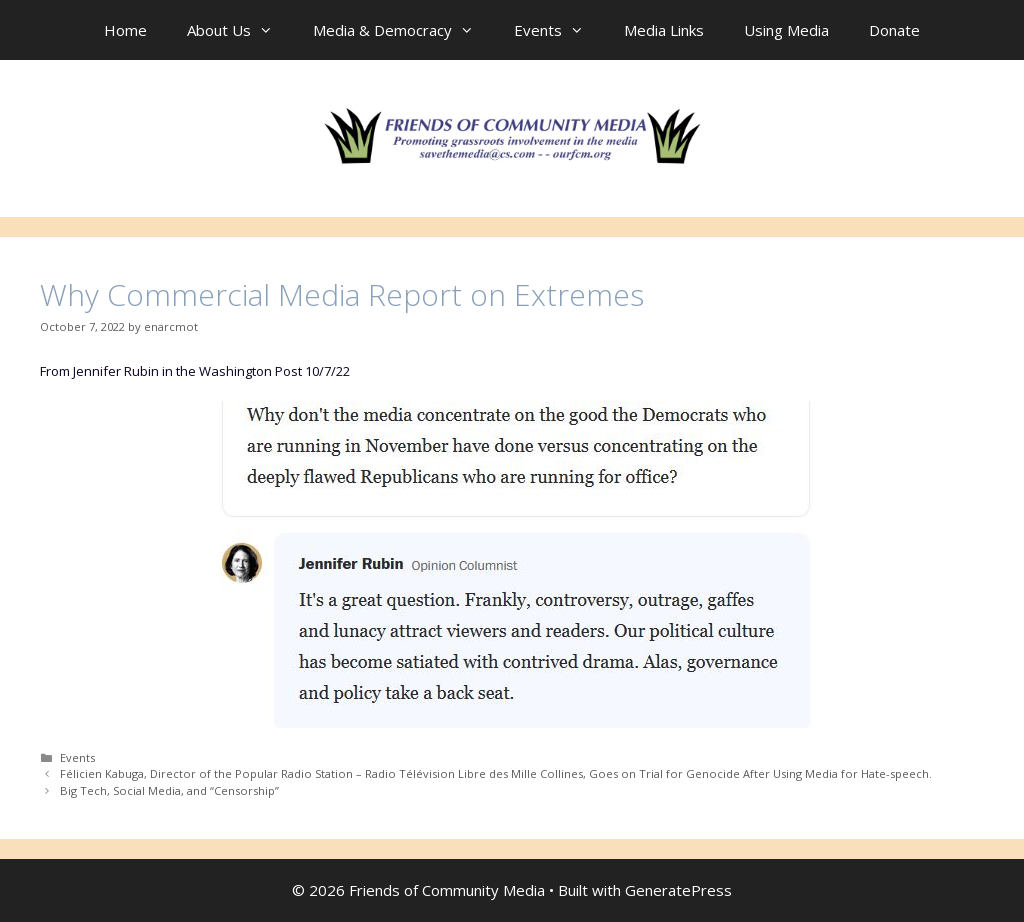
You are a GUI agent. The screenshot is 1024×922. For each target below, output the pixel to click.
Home (125, 30)
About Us (240, 30)
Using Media (786, 30)
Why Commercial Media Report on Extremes (342, 294)
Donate (894, 30)
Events (559, 30)
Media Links (664, 30)
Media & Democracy (403, 30)
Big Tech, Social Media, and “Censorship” (169, 790)
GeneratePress (678, 890)
